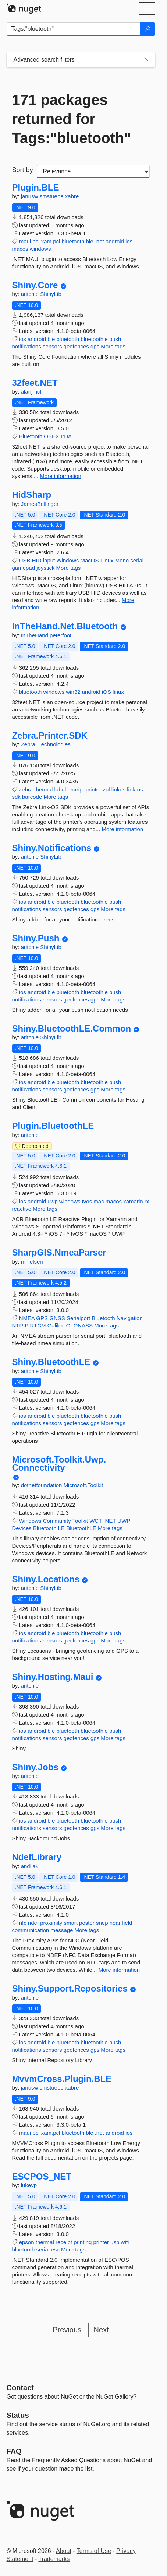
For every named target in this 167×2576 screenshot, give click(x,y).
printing (83, 2242)
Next (101, 2330)
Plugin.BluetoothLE (53, 1126)
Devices (22, 1528)
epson (26, 2242)
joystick (45, 568)
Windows (67, 560)
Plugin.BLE (35, 188)
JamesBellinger (40, 504)
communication (30, 1930)
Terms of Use (94, 2551)
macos (20, 249)
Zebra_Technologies (46, 744)
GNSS (57, 1318)
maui (25, 241)
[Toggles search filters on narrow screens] (147, 59)
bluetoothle (94, 339)
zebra (26, 789)
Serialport (78, 1318)
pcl (35, 241)
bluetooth (73, 241)
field (127, 1923)
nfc (22, 1923)
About (63, 2551)
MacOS (89, 560)
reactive (22, 1209)
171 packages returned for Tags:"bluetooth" (71, 119)
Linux (107, 560)
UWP (123, 1521)
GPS (42, 1318)
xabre (72, 196)
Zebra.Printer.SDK (50, 736)
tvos (87, 1201)
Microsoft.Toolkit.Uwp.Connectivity (59, 1463)
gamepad (23, 568)
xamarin (133, 1201)
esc (55, 2249)
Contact (20, 2388)
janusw (30, 196)
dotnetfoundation (42, 1485)
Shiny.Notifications (52, 848)
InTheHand (35, 635)
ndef (33, 1923)
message (62, 1930)
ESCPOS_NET (41, 2177)
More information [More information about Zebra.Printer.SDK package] (122, 829)
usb (114, 2242)
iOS (106, 692)
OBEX (51, 436)
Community (57, 1521)
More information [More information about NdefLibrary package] (119, 1970)
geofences (76, 346)
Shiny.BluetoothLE (51, 1362)
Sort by (22, 170)
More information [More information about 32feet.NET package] (60, 476)
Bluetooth (30, 436)
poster (87, 1923)
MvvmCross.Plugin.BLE (62, 2079)
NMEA (27, 1318)
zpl (106, 789)
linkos (118, 789)
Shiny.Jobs (35, 1767)
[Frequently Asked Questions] (14, 2451)
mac (98, 1201)
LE (61, 1528)
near (115, 1923)
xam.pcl (50, 241)
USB (25, 560)
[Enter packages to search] (73, 29)
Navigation (130, 1318)
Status (18, 2415)
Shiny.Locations (46, 1579)
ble (89, 241)
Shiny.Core (35, 285)
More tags (113, 346)
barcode (32, 797)
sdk (16, 797)
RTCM (38, 1325)
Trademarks (54, 2559)
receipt (75, 789)
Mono (122, 560)
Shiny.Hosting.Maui (52, 1677)
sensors (52, 346)
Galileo (56, 1325)
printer (94, 789)
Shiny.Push (36, 938)
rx (147, 1201)
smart (71, 1923)
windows (40, 249)
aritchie (30, 294)
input (49, 560)
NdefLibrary (37, 1857)
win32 (73, 692)
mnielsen (32, 1261)
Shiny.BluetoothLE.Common (71, 1029)
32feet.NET (35, 383)
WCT (95, 1521)
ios (128, 241)
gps (94, 346)
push (115, 339)
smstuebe (52, 196)
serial (136, 560)
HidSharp (31, 495)
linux (118, 692)
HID (37, 560)
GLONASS (79, 1325)
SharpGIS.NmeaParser (59, 1253)
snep (102, 1923)
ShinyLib (50, 294)
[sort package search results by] (93, 171)
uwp (52, 1201)
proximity (51, 1923)
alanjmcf (31, 391)
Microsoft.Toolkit (83, 1485)
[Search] (147, 29)
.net (99, 241)
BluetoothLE (81, 1528)
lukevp (29, 2185)
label (60, 789)
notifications (26, 346)
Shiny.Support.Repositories (70, 1989)
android (115, 241)
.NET (109, 1521)
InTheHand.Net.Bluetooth (65, 626)
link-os (135, 789)
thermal (43, 789)
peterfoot (60, 635)
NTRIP (20, 1325)
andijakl (30, 1866)
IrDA (66, 436)
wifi (125, 2242)
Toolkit (80, 1521)
